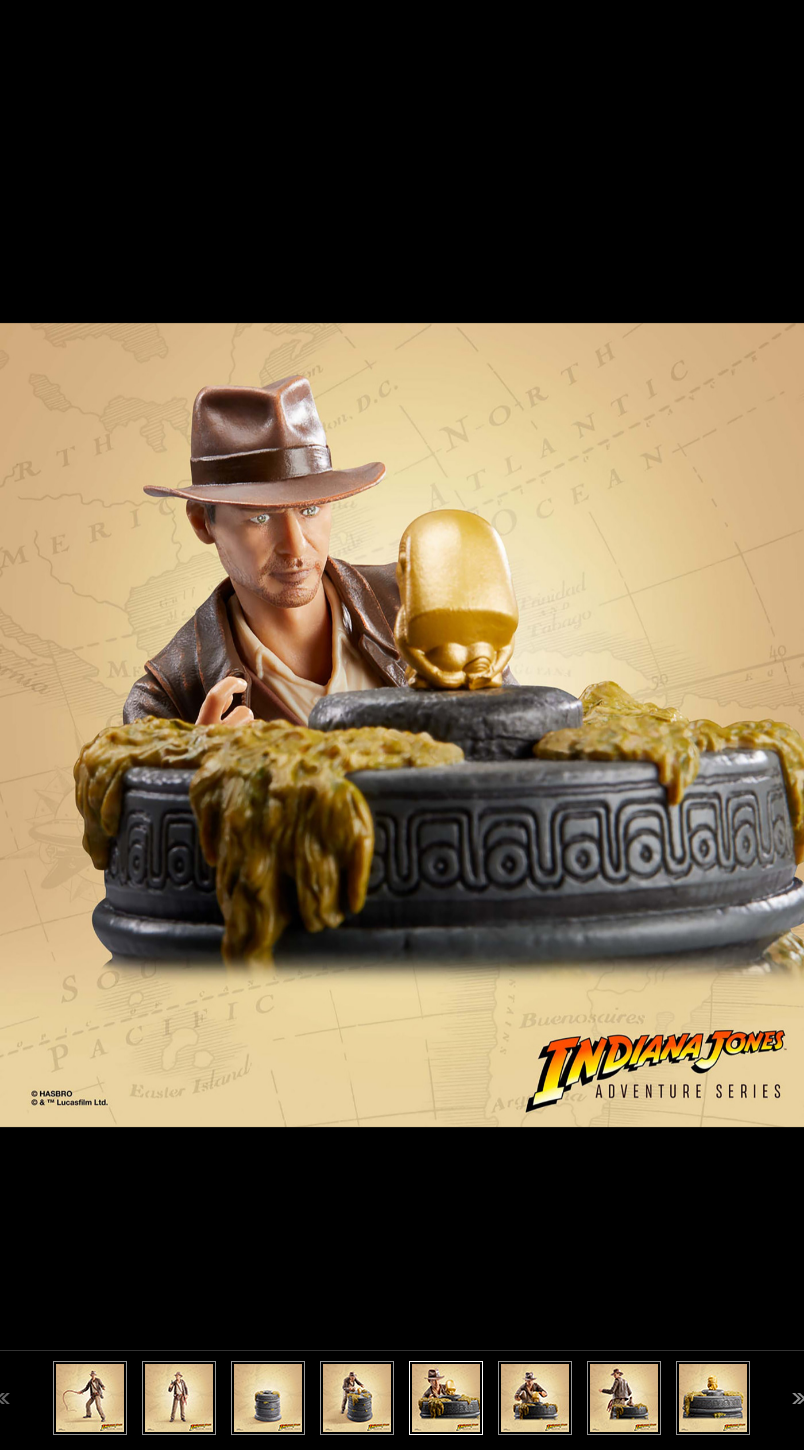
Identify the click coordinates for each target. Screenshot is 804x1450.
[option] (402, 725)
